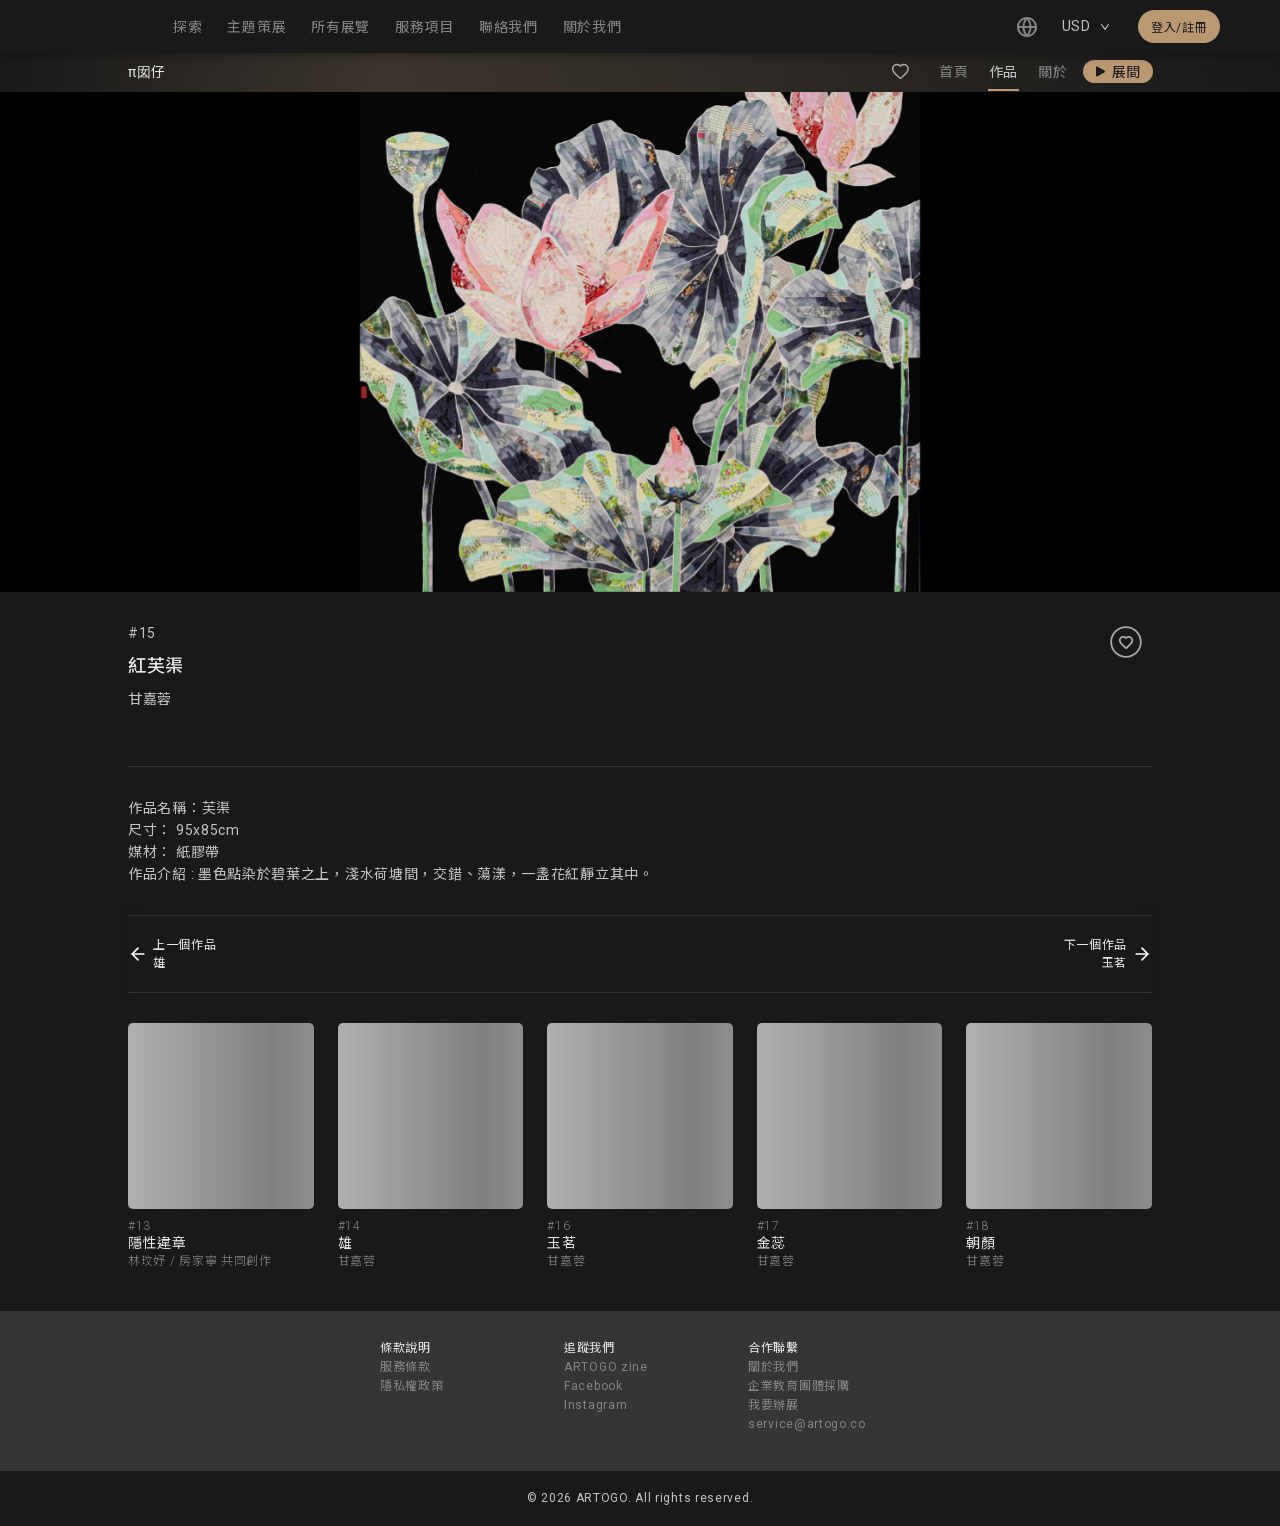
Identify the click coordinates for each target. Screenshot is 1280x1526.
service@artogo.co (807, 1424)
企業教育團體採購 (799, 1386)
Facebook (593, 1386)
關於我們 (773, 1367)
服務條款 (405, 1367)
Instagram (595, 1405)
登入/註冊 (1179, 28)
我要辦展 (773, 1405)
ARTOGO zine (606, 1367)
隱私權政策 (412, 1386)
